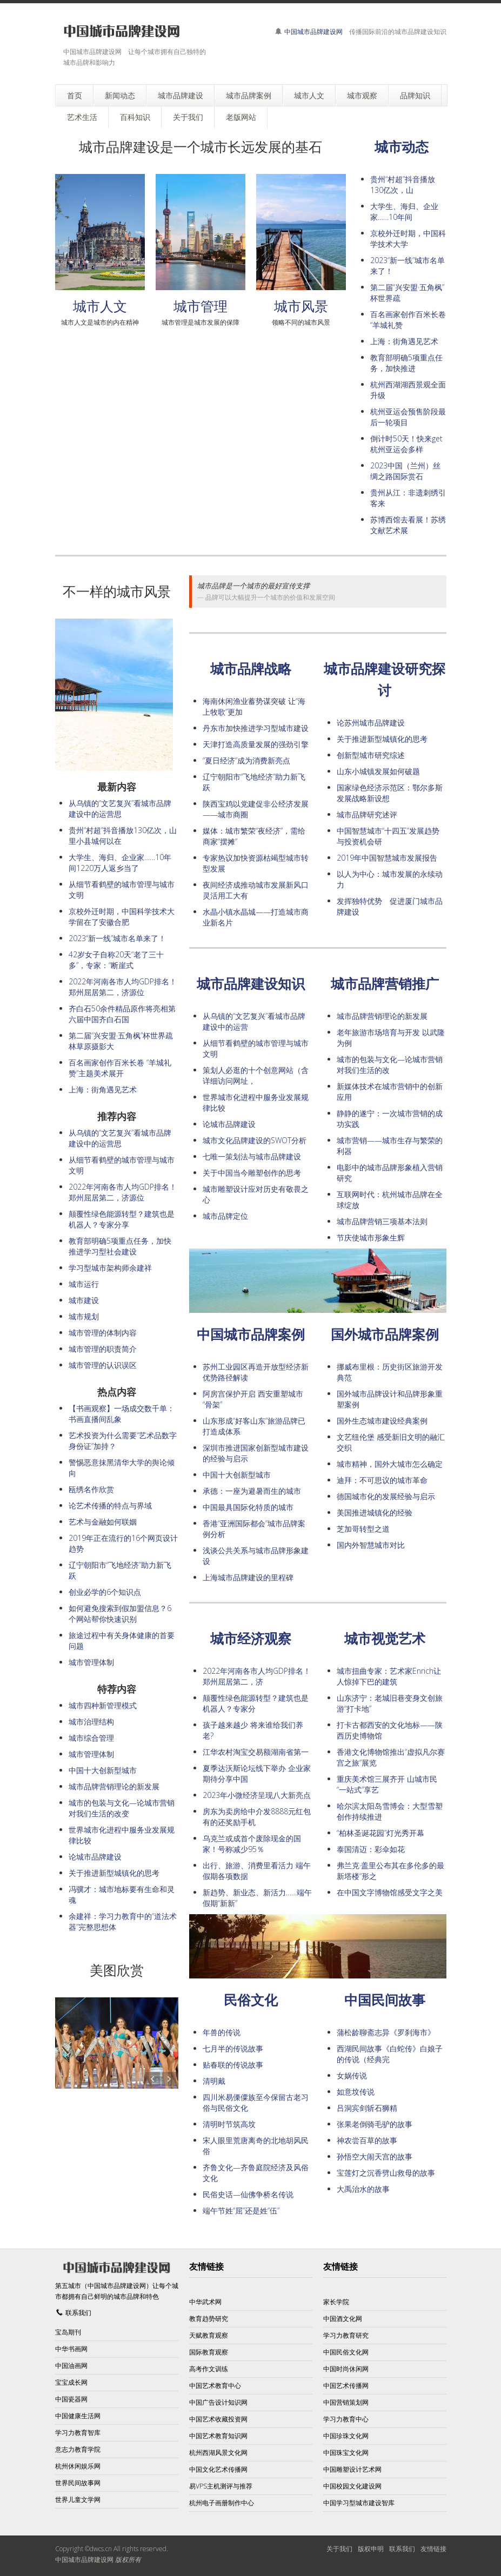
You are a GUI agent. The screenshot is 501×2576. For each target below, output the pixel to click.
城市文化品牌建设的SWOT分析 (254, 1140)
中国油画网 (71, 2365)
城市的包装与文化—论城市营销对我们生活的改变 (122, 1808)
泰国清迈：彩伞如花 (371, 1849)
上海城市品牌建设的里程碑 (248, 1577)
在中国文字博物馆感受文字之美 (390, 1892)
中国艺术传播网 (346, 2385)
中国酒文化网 (342, 2318)
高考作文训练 (208, 2368)
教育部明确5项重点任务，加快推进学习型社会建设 (120, 1246)
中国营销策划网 (346, 2402)
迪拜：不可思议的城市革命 (382, 1480)
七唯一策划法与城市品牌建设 (252, 1156)
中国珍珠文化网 (346, 2435)
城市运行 (84, 1284)
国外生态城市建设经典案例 (382, 1421)
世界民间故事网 (78, 2482)
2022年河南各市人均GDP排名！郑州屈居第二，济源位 (123, 986)
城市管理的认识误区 (103, 1365)
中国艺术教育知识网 (218, 2435)
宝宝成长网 (71, 2382)
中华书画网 (71, 2348)
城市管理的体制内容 (103, 1332)
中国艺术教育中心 (215, 2385)
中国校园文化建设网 (352, 2486)
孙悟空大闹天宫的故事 (374, 2156)
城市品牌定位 (225, 1216)
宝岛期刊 (68, 2332)
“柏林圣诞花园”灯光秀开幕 (380, 1833)
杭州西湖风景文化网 (218, 2452)
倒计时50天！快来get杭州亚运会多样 (406, 443)
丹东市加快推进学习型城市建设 (256, 728)
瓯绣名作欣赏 (91, 1489)
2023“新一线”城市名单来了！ (117, 938)
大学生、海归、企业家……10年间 (404, 211)
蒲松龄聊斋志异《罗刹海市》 (386, 2032)
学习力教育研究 (346, 2335)
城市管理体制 (91, 1662)
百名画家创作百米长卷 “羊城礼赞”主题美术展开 (120, 1067)
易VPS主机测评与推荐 (220, 2486)
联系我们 (78, 2312)
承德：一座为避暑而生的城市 (252, 1491)
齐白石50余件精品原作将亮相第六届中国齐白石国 (122, 1013)
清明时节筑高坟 (229, 2124)
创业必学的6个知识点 (105, 1592)
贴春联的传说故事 (233, 2065)
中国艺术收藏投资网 (218, 2419)
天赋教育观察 (208, 2335)
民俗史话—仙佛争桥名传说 (248, 2194)
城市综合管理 (91, 1738)
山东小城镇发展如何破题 (378, 771)
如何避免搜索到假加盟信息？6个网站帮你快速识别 (120, 1613)
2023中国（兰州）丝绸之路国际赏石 (405, 470)
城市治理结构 (91, 1721)
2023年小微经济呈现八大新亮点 (257, 1795)
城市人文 (100, 306)
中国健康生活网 (78, 2415)
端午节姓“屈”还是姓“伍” (241, 2210)
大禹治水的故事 (363, 2189)
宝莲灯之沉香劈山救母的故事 (386, 2173)
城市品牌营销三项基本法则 (382, 1221)
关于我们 (339, 2548)
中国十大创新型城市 (237, 1475)
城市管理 (200, 306)
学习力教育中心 (346, 2419)
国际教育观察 (208, 2352)
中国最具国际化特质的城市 (248, 1507)
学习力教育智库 (78, 2432)
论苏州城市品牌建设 (371, 722)
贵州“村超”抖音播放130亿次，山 (402, 184)
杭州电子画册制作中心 (221, 2502)
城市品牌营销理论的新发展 (382, 1016)
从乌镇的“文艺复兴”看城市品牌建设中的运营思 (120, 808)
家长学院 (336, 2301)
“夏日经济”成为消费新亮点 (246, 760)
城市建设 (84, 1300)
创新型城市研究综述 (371, 755)
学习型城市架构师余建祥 (110, 1268)
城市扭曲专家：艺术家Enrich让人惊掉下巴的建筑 (389, 1676)
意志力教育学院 (78, 2449)
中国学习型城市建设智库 (359, 2502)
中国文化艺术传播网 (218, 2469)
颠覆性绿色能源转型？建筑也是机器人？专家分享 (122, 1219)
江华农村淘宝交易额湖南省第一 (256, 1752)
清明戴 (214, 2081)
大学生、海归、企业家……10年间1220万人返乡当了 (120, 862)
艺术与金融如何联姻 (103, 1522)
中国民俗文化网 (346, 2352)
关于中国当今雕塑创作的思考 (252, 1173)
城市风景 (301, 306)
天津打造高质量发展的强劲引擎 (256, 744)
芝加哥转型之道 (363, 1529)
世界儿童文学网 (78, 2499)
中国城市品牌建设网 (313, 31)
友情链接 (433, 2548)
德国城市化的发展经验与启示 (386, 1496)
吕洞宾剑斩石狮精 (367, 2108)
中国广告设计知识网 (218, 2402)
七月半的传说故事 (233, 2048)
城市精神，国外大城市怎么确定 (390, 1464)
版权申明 (371, 2548)
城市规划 (84, 1316)
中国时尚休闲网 (346, 2368)
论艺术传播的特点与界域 (110, 1505)
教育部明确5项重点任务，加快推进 (406, 362)
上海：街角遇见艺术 (404, 341)
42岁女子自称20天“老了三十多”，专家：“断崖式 (116, 959)
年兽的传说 (222, 2032)
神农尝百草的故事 (367, 2140)
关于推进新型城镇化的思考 (382, 739)
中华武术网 (205, 2301)
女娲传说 (352, 2075)
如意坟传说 (356, 2092)
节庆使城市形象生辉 (371, 1237)
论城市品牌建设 (229, 1124)
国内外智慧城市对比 (371, 1545)
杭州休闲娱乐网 (78, 2466)
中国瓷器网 (71, 2399)
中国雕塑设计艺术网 (352, 2469)
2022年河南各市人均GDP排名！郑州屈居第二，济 (257, 1676)
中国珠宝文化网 (346, 2452)
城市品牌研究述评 (367, 814)
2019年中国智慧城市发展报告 (387, 858)
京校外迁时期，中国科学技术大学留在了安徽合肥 (122, 916)
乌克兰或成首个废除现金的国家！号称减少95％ (252, 1843)
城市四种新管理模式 (103, 1705)
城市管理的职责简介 (103, 1349)
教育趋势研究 (208, 2318)
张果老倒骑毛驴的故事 (374, 2124)
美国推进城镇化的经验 (374, 1512)
